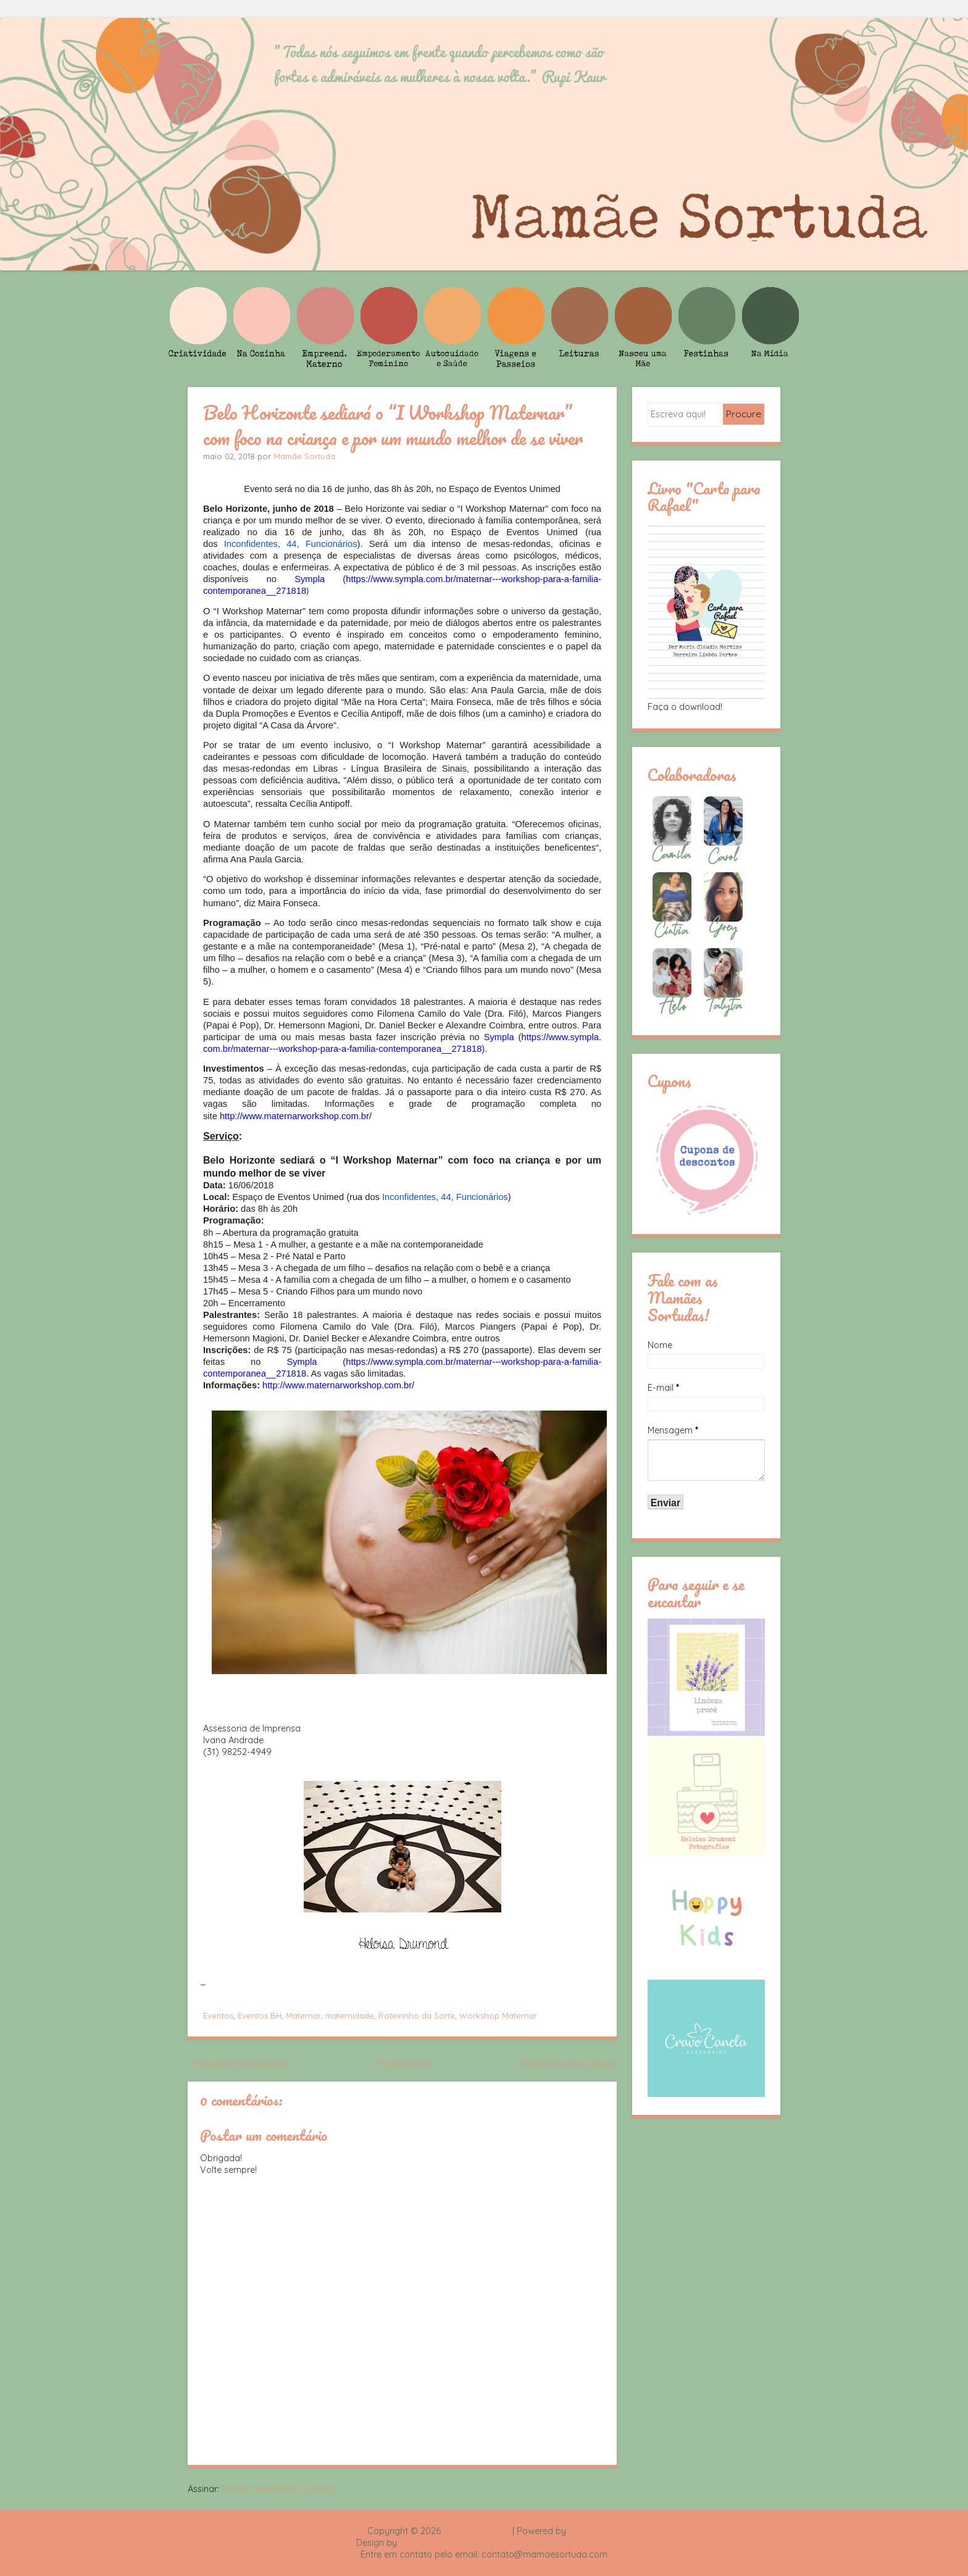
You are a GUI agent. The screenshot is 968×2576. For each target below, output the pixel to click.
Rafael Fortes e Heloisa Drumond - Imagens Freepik (505, 2542)
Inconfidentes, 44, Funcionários (290, 544)
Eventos (218, 2015)
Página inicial (404, 2063)
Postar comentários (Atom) (278, 2489)
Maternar (303, 2015)
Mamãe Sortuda (304, 456)
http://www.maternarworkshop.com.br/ (296, 1116)
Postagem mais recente (240, 2063)
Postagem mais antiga (567, 2063)
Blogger (585, 2530)
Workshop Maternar (498, 2015)
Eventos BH (260, 2015)
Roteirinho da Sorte (416, 2015)
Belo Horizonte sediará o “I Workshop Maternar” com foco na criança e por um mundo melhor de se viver (393, 425)
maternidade (349, 2015)
